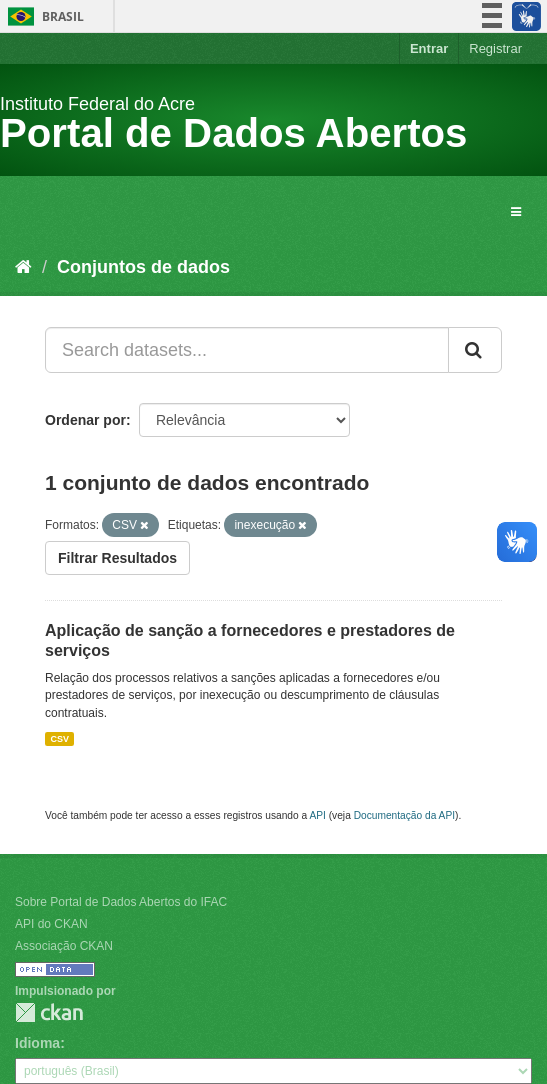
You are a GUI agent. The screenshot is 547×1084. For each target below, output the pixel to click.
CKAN (49, 1012)
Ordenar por (85, 420)
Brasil (42, 16)
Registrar (495, 48)
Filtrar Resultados (117, 558)
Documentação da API (404, 815)
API (317, 815)
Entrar (429, 48)
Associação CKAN (64, 946)
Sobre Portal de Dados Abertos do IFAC (121, 902)
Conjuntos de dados (143, 267)
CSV (59, 739)
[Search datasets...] (247, 350)
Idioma (37, 1043)
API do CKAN (51, 924)
